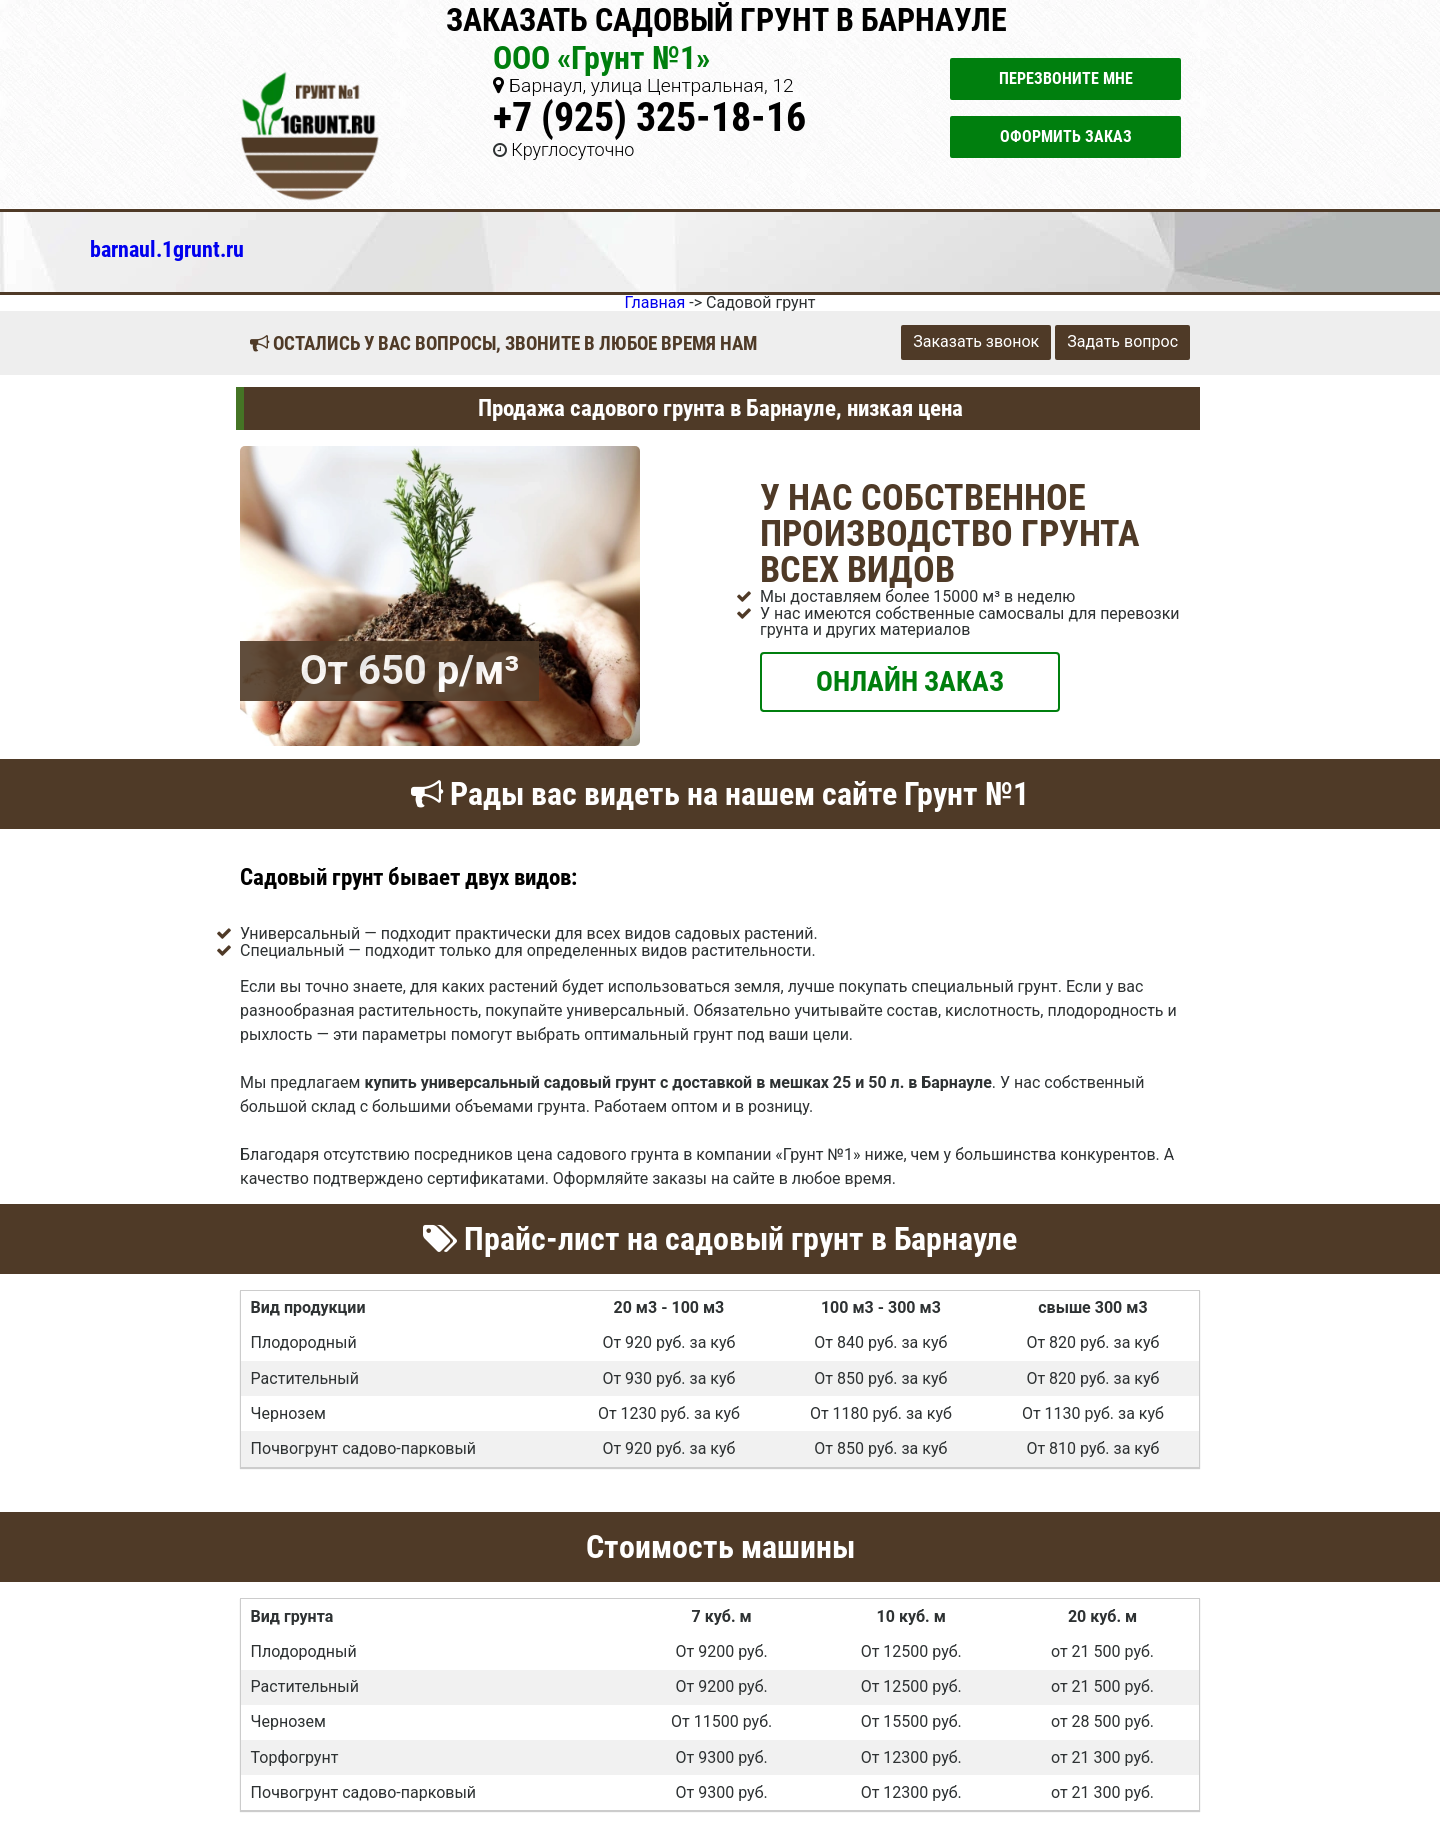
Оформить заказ (1066, 136)
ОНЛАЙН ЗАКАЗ (910, 680)
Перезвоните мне (1066, 78)
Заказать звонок (976, 341)
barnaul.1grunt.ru (167, 249)
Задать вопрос (1122, 341)
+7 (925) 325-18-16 (649, 117)
